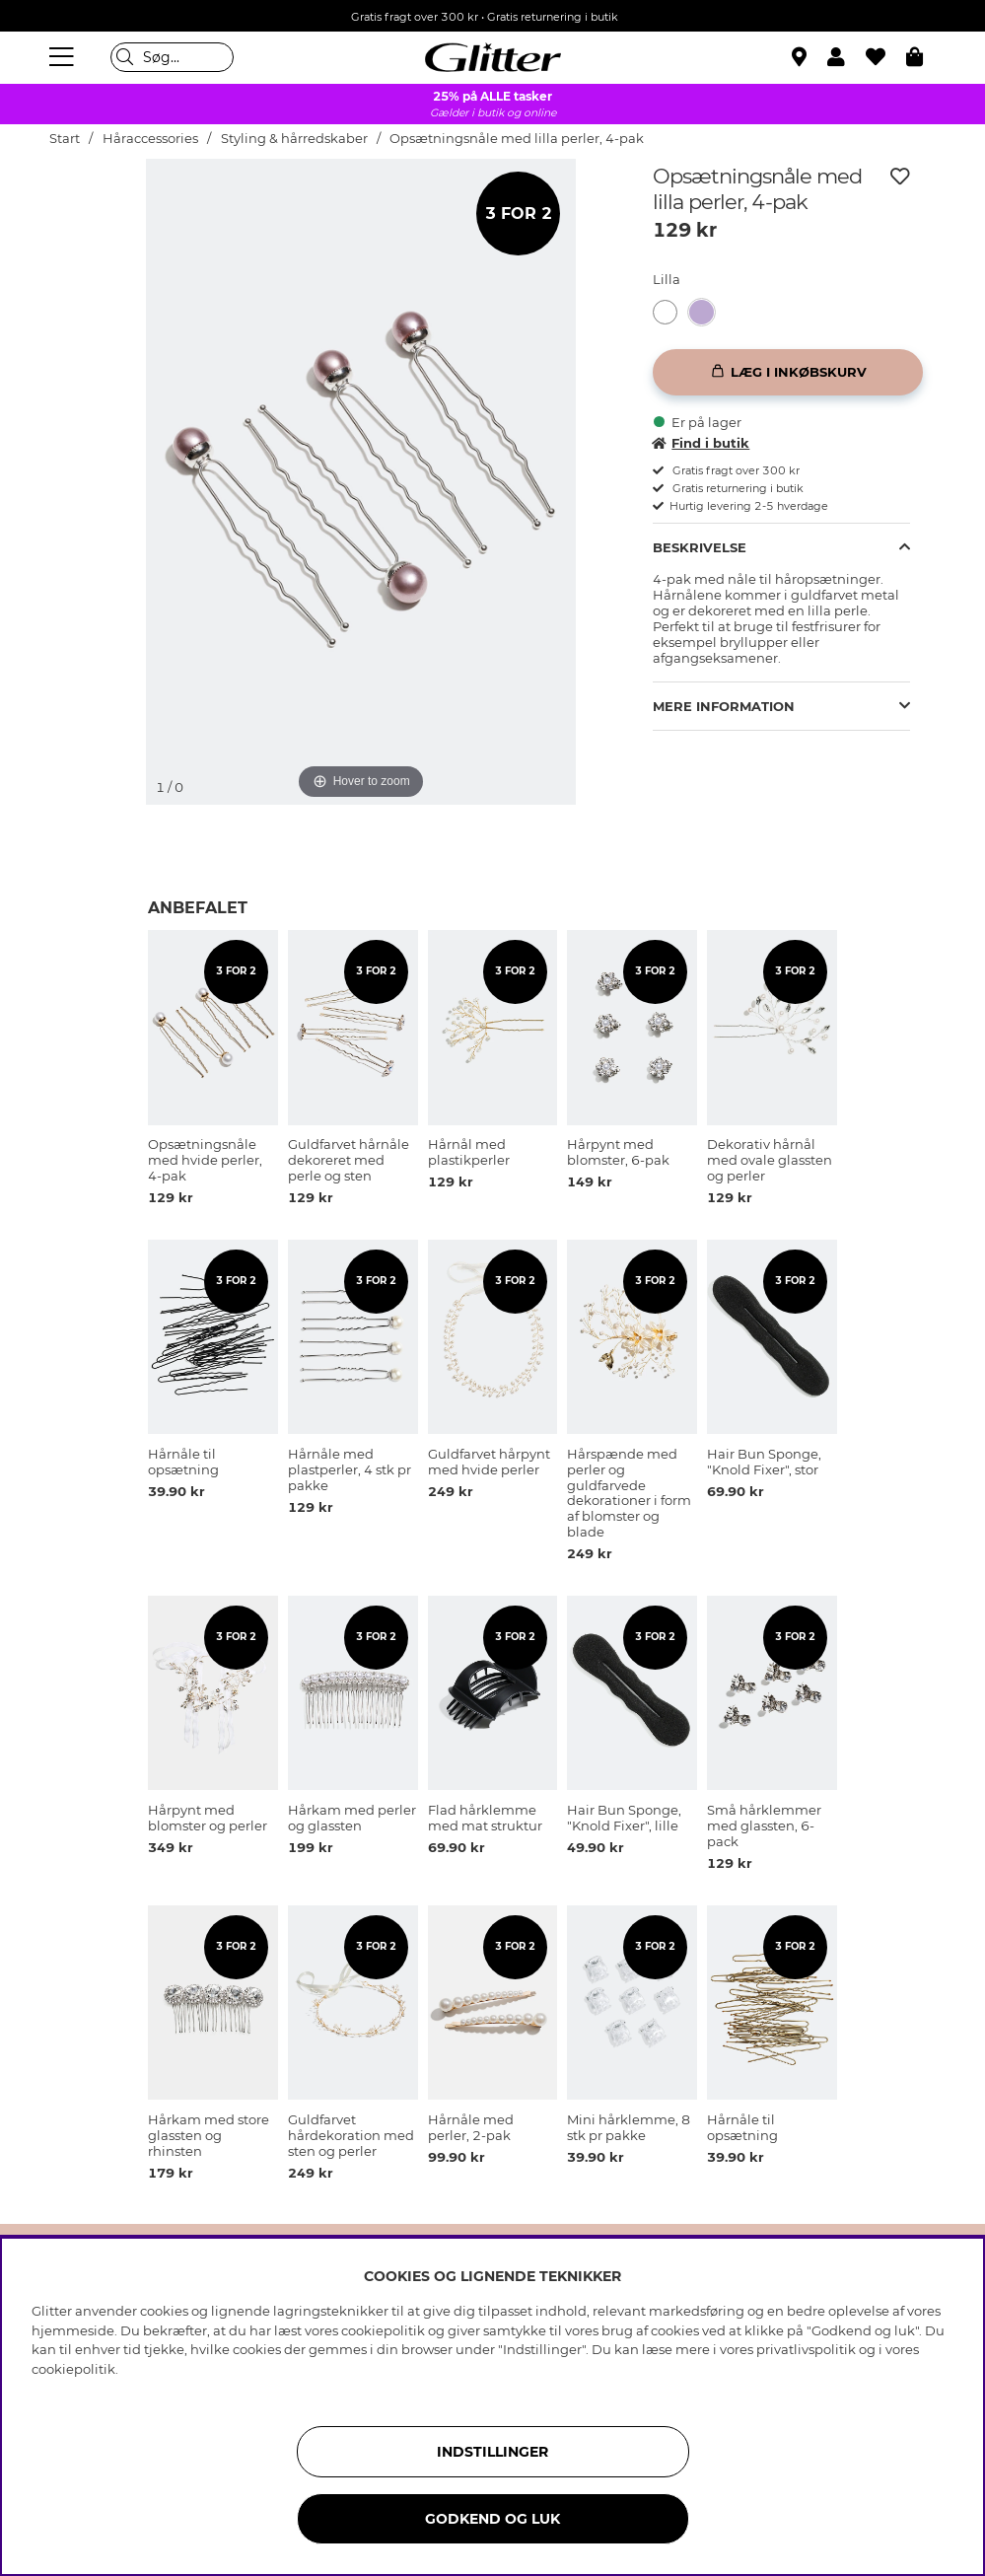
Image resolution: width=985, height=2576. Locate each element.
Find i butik (701, 443)
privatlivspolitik (806, 2349)
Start (64, 138)
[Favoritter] (886, 57)
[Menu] (64, 57)
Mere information (724, 706)
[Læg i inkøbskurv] (788, 372)
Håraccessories (150, 138)
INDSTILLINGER (492, 2452)
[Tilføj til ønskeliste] (900, 176)
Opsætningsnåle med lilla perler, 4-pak (516, 138)
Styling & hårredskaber (294, 138)
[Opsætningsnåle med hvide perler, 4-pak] (671, 312)
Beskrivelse (699, 547)
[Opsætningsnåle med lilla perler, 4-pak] (707, 312)
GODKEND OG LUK (492, 2519)
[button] (846, 57)
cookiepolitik (73, 2369)
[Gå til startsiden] (493, 57)
